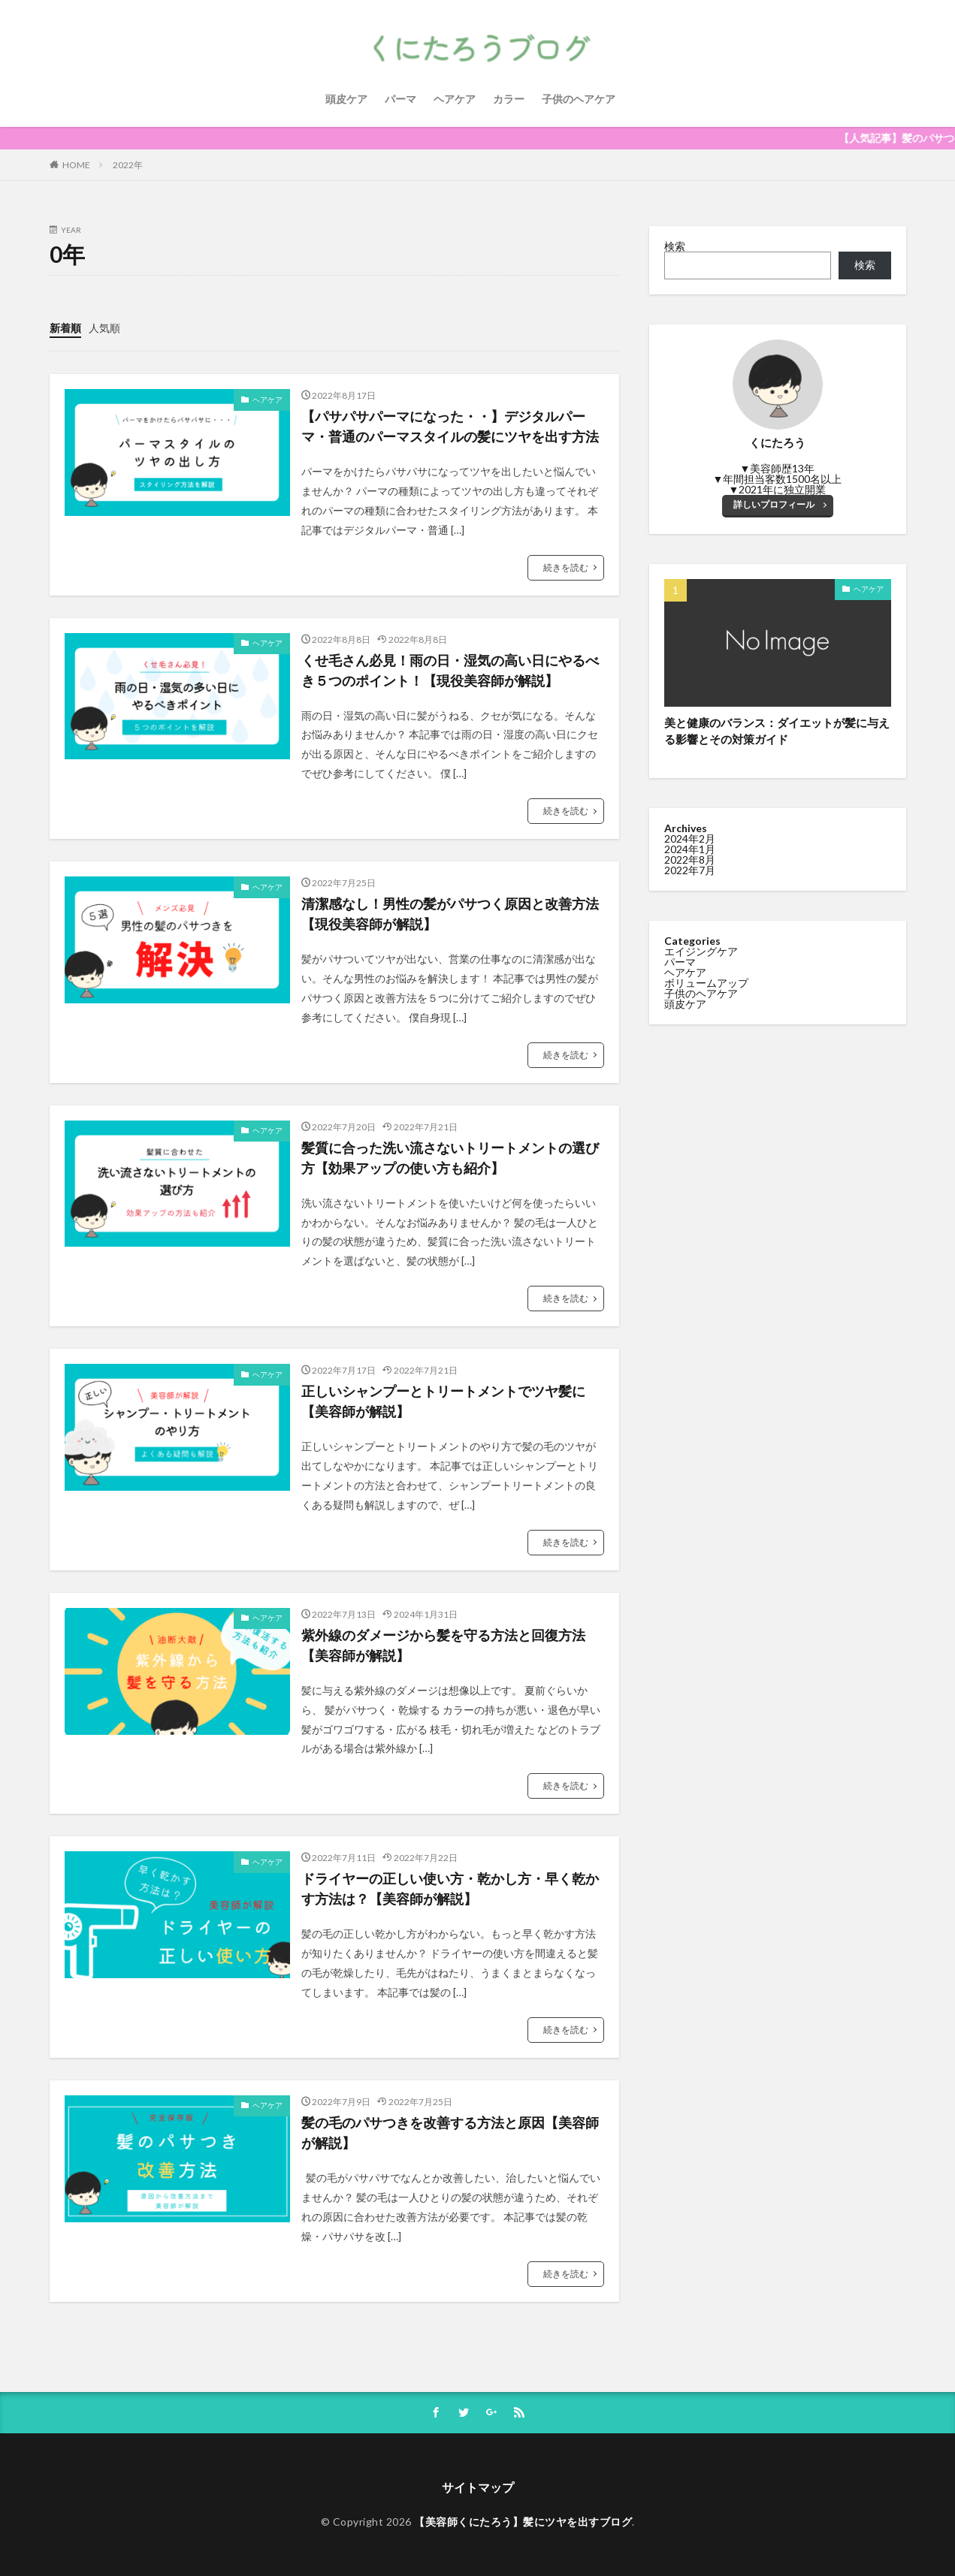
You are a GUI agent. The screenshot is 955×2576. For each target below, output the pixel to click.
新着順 (65, 327)
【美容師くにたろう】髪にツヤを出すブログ (523, 2521)
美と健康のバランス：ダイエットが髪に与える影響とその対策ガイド (777, 731)
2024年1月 (689, 849)
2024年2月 (689, 838)
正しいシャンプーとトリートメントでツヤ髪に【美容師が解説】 (443, 1401)
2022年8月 (689, 859)
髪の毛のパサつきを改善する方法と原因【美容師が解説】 (450, 2132)
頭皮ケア (346, 98)
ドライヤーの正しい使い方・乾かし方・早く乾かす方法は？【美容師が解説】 (450, 1888)
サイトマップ (478, 2487)
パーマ (400, 98)
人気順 (104, 327)
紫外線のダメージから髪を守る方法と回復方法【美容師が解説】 (443, 1645)
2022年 (128, 164)
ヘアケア (455, 98)
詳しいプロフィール (773, 504)
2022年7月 (689, 870)
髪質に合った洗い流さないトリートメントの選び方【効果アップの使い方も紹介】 (450, 1157)
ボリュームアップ (706, 982)
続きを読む (565, 567)
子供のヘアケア (578, 98)
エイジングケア (701, 951)
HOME (76, 164)
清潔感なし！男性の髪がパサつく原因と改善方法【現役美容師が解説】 (450, 913)
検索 (674, 246)
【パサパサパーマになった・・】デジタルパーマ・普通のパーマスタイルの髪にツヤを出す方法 (450, 426)
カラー (508, 98)
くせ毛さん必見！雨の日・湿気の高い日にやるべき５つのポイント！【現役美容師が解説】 (450, 670)
